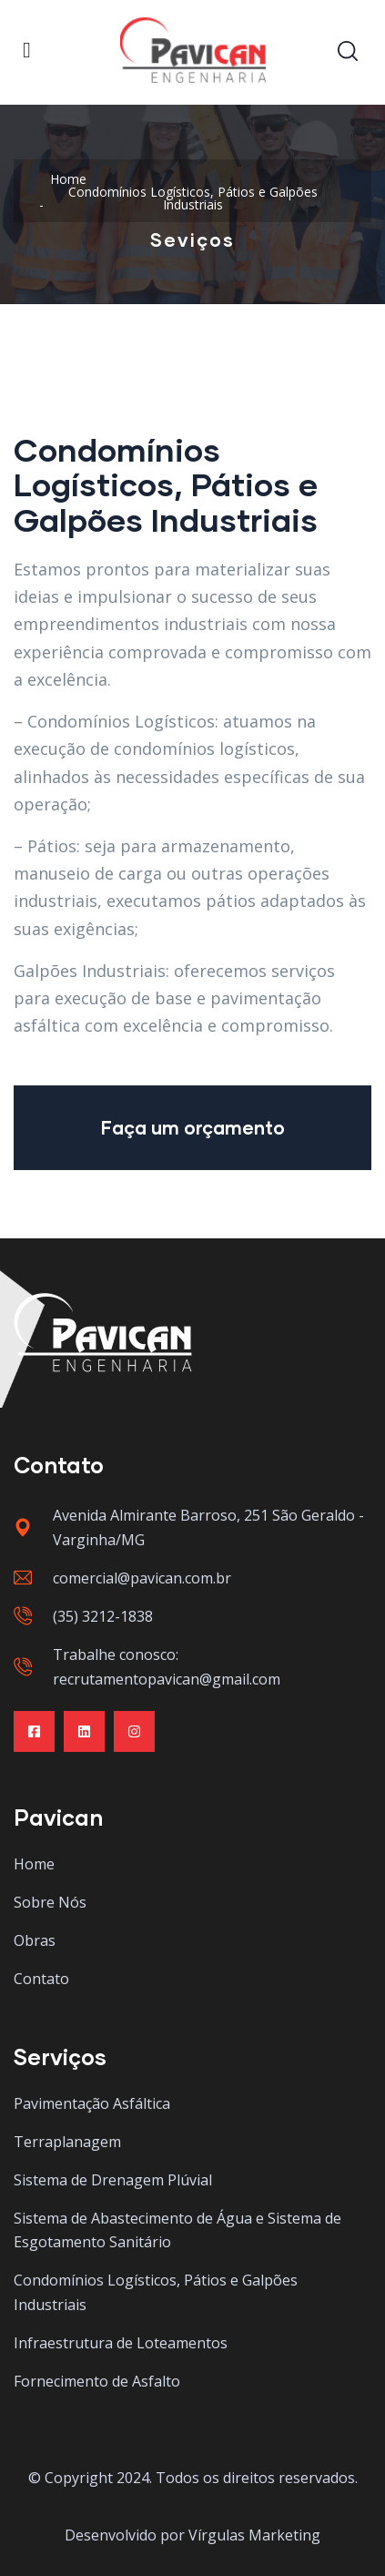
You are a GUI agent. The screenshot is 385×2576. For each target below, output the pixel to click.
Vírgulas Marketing (254, 2535)
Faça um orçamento (193, 1127)
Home (68, 179)
